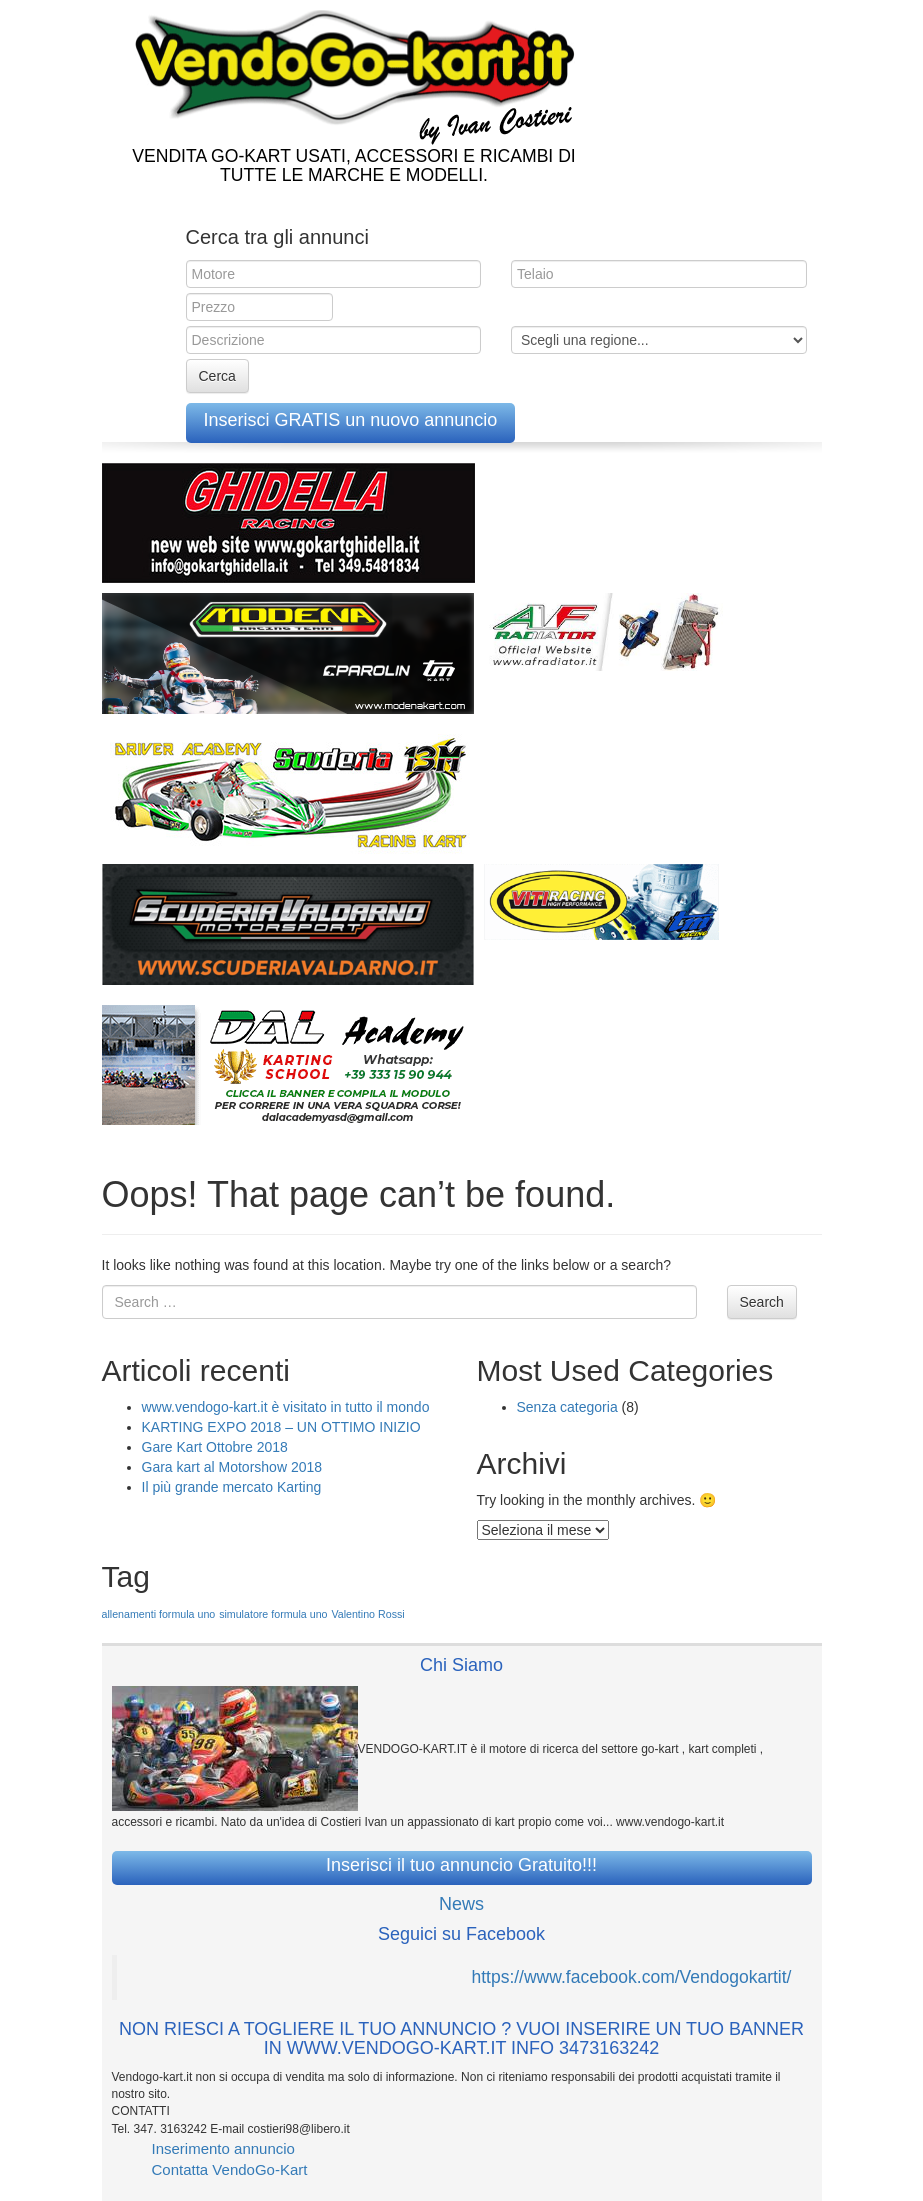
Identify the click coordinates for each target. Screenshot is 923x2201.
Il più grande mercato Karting (232, 1487)
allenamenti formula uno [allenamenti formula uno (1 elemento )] (159, 1614)
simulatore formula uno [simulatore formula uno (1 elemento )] (273, 1614)
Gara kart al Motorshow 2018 (232, 1467)
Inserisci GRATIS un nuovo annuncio (351, 420)
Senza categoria (567, 1407)
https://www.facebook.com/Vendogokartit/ (631, 1977)
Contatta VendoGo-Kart (230, 2169)
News (461, 1904)
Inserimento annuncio (223, 2148)
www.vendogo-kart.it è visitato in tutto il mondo (286, 1407)
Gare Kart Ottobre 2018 (215, 1447)
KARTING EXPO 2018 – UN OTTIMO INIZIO (281, 1427)
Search (762, 1302)
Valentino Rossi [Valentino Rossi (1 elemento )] (367, 1614)
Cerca (217, 376)
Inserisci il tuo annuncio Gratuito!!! (461, 1865)
